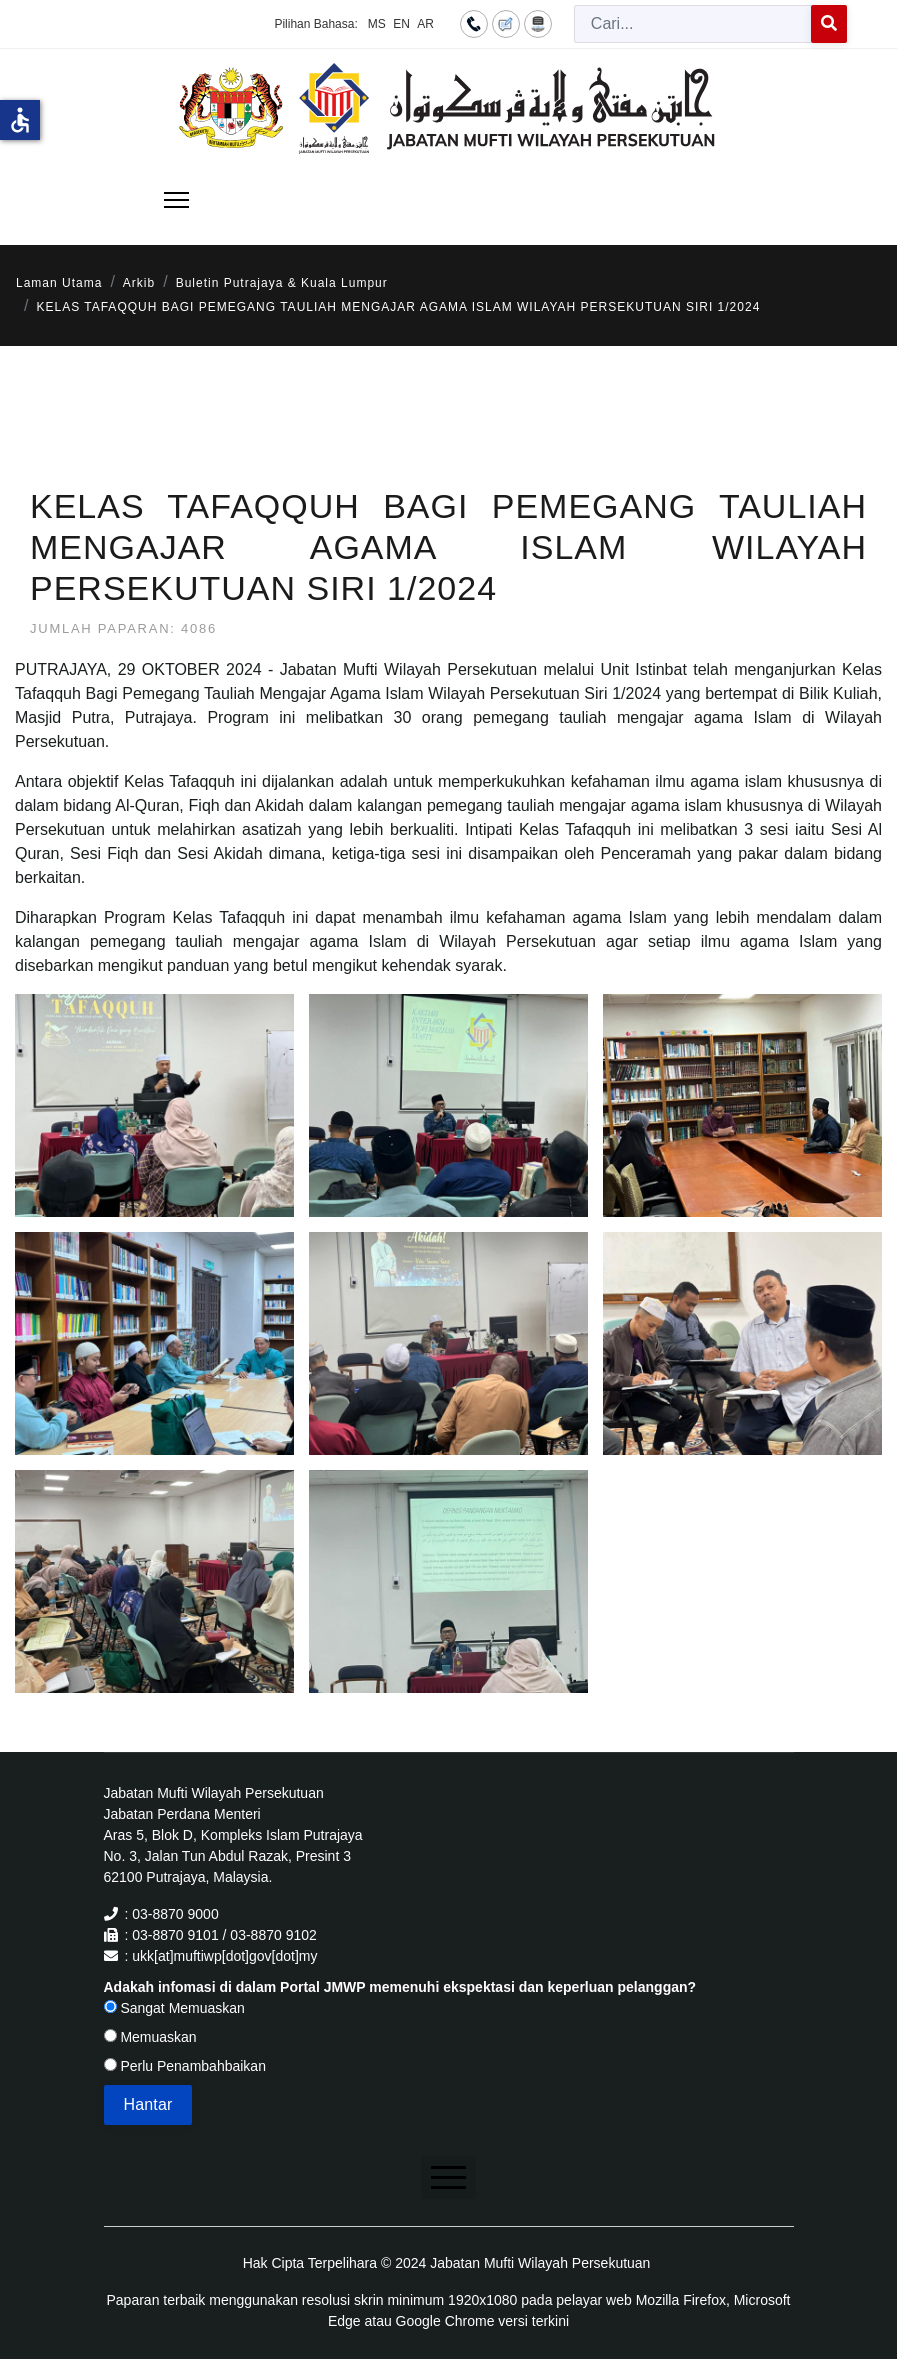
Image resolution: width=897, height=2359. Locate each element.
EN (401, 24)
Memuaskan (150, 2037)
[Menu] (176, 200)
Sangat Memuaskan (174, 2008)
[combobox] (693, 24)
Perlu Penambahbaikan (185, 2066)
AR (425, 24)
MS (377, 24)
